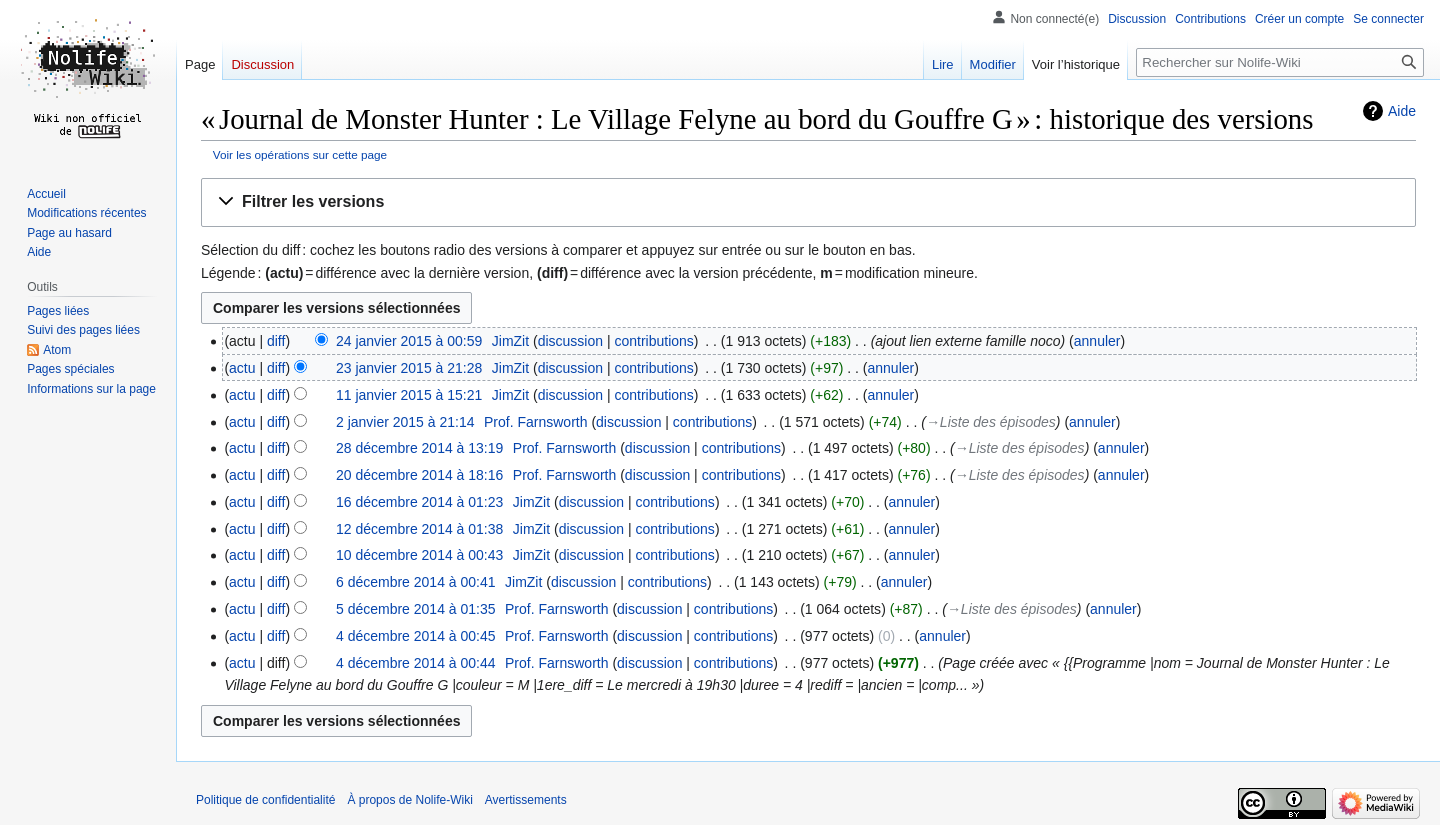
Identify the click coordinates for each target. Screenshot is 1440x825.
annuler (1097, 341)
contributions (653, 341)
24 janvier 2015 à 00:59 (409, 341)
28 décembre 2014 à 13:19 (419, 448)
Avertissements (526, 800)
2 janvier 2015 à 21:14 (405, 422)
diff (276, 341)
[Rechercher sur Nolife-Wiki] (1280, 62)
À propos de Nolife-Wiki (409, 800)
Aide (1402, 111)
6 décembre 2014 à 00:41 (416, 582)
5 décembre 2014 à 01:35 (416, 609)
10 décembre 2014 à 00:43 (419, 555)
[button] (808, 202)
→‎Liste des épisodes (991, 422)
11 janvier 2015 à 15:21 (409, 395)
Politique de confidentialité (265, 800)
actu (242, 368)
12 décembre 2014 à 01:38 (419, 529)
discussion (570, 341)
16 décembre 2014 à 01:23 (419, 502)
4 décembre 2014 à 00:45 (416, 636)
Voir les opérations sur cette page (300, 154)
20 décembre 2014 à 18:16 (419, 475)
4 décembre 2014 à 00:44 (416, 663)
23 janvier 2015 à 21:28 (409, 368)
